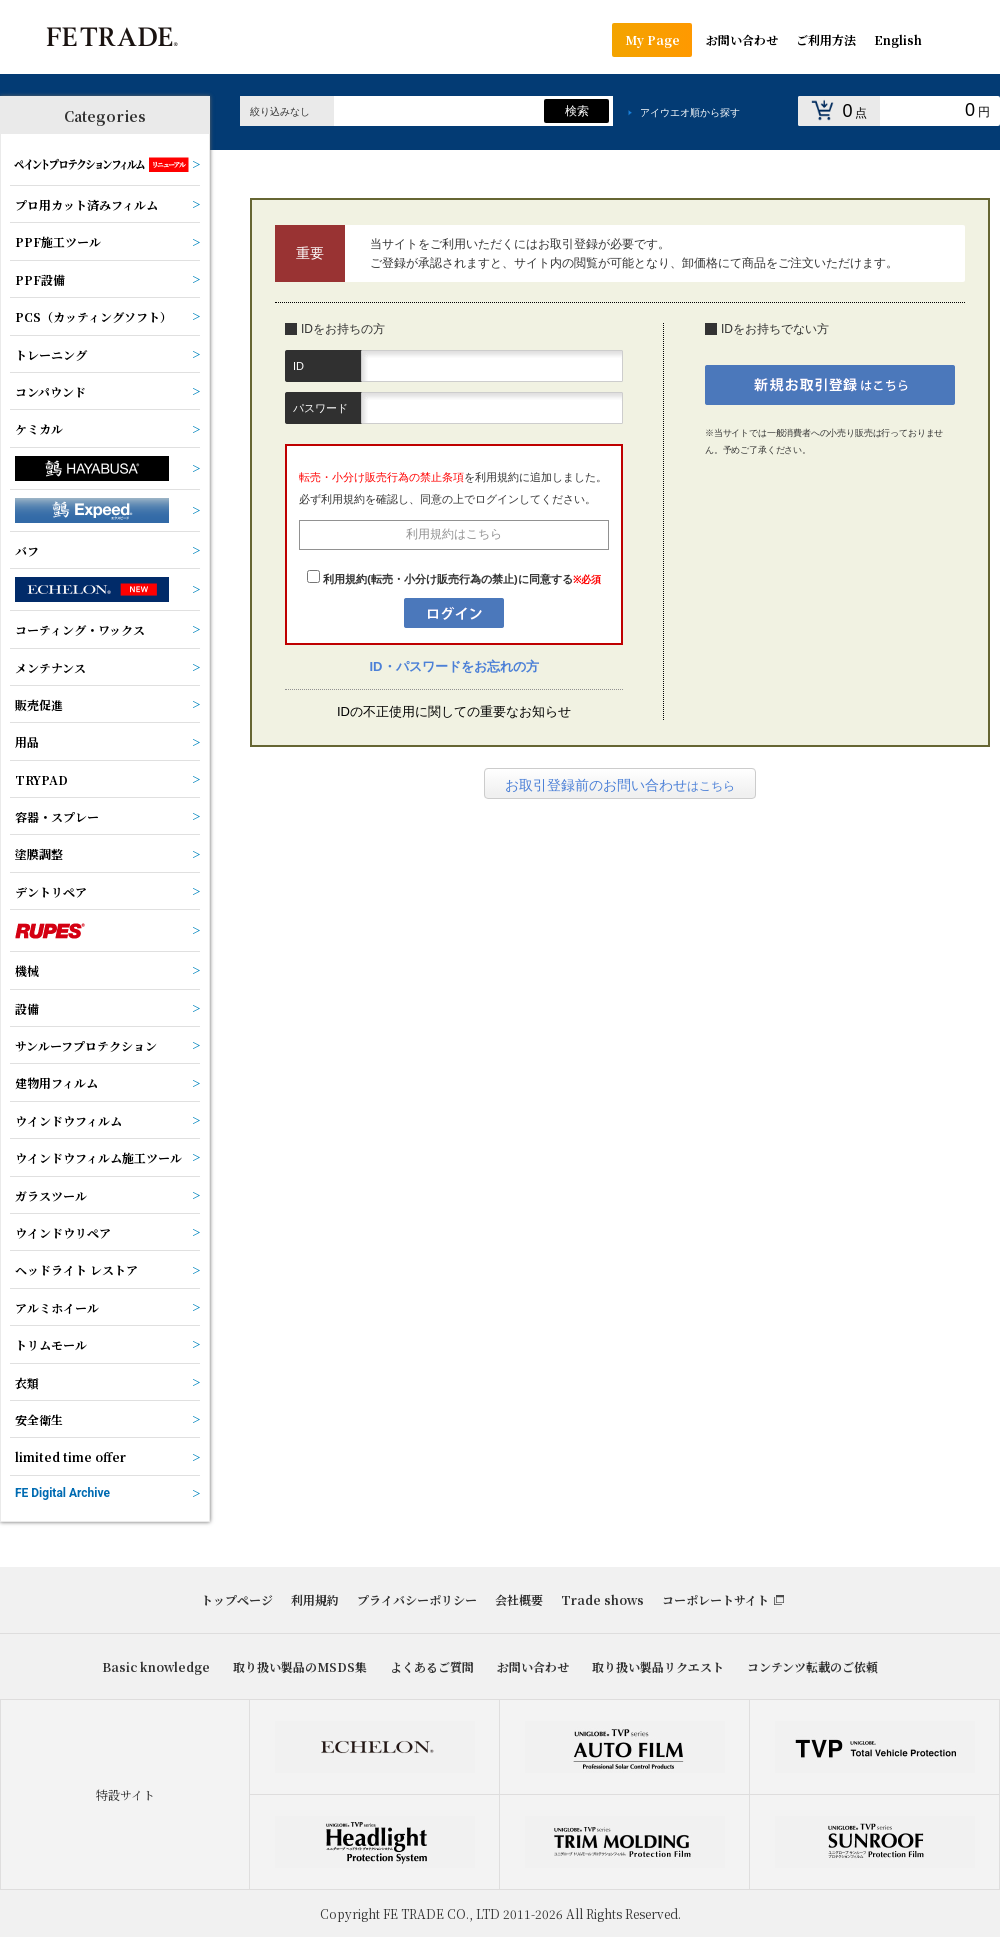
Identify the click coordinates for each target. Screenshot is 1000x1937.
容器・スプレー (57, 816)
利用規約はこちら (454, 534)
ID (298, 366)
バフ (27, 550)
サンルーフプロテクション (86, 1045)
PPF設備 (40, 279)
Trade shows (602, 1599)
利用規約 (315, 1599)
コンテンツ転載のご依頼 (812, 1666)
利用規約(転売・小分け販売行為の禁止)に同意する (447, 579)
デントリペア (51, 891)
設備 (27, 1008)
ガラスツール (51, 1195)
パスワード (320, 408)
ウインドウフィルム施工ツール (98, 1157)
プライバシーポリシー (417, 1599)
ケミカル (39, 428)
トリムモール (51, 1344)
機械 (27, 970)
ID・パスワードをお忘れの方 (454, 666)
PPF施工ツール (58, 241)
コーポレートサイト (715, 1599)
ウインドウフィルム (68, 1120)
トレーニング (51, 354)
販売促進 (39, 704)
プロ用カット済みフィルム (86, 204)
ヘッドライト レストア (76, 1269)
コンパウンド (50, 391)
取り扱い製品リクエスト (658, 1666)
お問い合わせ (533, 1666)
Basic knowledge (156, 1666)
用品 (27, 741)
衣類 (27, 1382)
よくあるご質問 (432, 1666)
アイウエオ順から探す (690, 112)
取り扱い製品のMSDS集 (300, 1666)
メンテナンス (50, 667)
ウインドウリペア (63, 1232)
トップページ (237, 1599)
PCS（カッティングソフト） (93, 316)
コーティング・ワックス (80, 629)
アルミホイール (57, 1307)
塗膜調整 (39, 853)
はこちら (620, 785)
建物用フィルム (56, 1082)
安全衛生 (39, 1419)
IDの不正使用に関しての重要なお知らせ (454, 711)
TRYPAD (41, 779)
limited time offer (70, 1456)
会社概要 (519, 1599)
